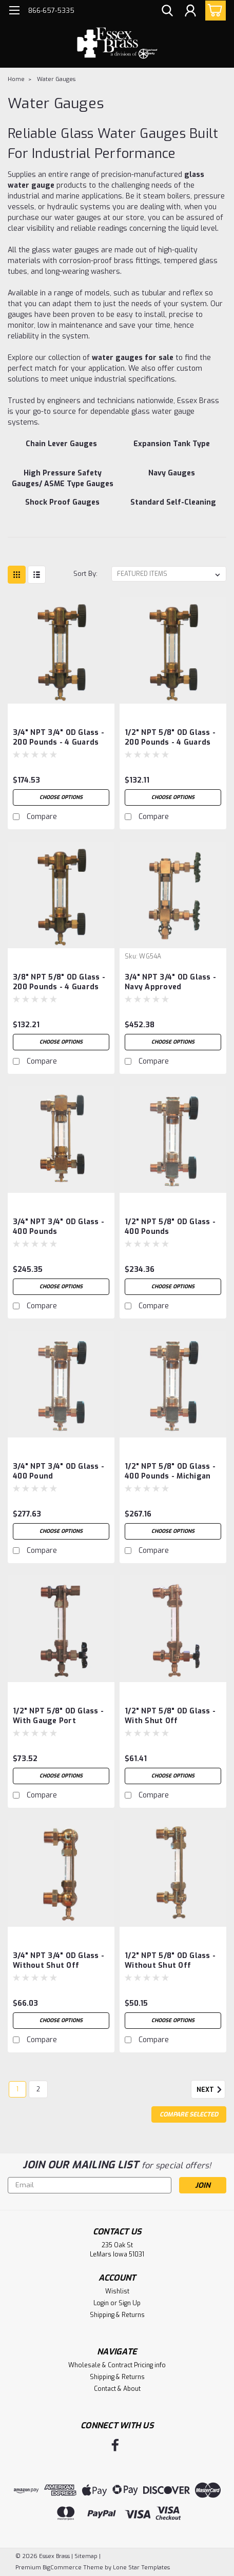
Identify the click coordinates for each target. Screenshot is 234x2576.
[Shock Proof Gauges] (62, 507)
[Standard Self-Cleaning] (173, 507)
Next (211, 2090)
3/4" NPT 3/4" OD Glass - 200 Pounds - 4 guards (58, 737)
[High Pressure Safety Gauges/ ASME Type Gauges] (62, 478)
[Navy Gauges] (172, 478)
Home (16, 79)
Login (101, 2303)
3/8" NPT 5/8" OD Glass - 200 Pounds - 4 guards (59, 982)
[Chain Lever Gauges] (61, 449)
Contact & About (117, 2389)
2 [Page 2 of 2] (38, 2089)
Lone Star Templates (141, 2567)
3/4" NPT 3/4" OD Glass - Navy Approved (170, 982)
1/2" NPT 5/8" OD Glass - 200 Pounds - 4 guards (170, 737)
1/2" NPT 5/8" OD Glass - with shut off (170, 1716)
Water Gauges (56, 79)
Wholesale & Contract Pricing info (117, 2365)
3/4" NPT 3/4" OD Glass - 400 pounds (58, 1226)
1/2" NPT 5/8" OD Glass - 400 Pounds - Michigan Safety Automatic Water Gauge (171, 1472)
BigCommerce (62, 2567)
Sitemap (86, 2556)
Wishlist (117, 2291)
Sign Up (130, 2303)
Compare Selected (189, 2114)
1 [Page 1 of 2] (17, 2089)
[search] (167, 12)
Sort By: (85, 573)
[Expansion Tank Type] (172, 449)
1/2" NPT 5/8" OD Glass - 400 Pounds (170, 1226)
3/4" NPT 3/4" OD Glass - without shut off (58, 1960)
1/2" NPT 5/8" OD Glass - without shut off (170, 1960)
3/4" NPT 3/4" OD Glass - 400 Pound (58, 1471)
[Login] (190, 12)
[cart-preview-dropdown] (213, 11)
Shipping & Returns (117, 2315)
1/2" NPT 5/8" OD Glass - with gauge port (58, 1716)
